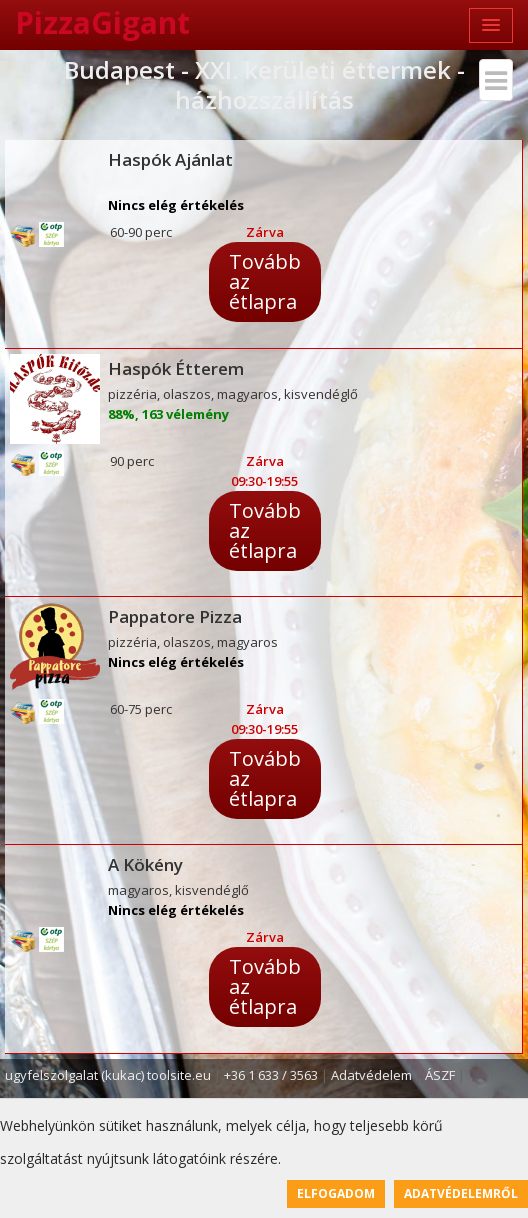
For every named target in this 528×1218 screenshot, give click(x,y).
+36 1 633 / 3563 (271, 1075)
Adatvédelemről (461, 1193)
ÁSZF (440, 1075)
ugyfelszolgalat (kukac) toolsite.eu (108, 1075)
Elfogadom (336, 1193)
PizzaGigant (102, 22)
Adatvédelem (371, 1075)
